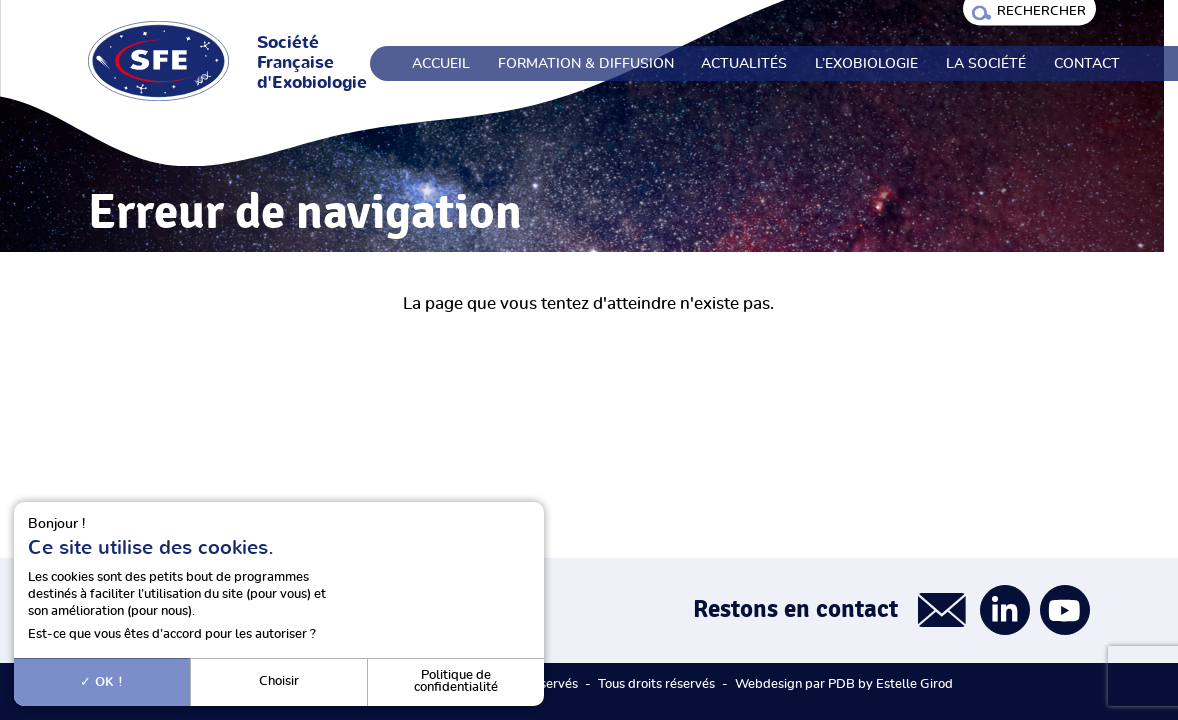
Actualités (744, 64)
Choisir (279, 681)
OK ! (101, 682)
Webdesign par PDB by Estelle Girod (844, 684)
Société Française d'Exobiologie (312, 63)
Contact (1087, 64)
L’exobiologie (866, 64)
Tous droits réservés (656, 684)
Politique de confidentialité (456, 682)
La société (986, 64)
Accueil (441, 64)
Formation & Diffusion (586, 64)
